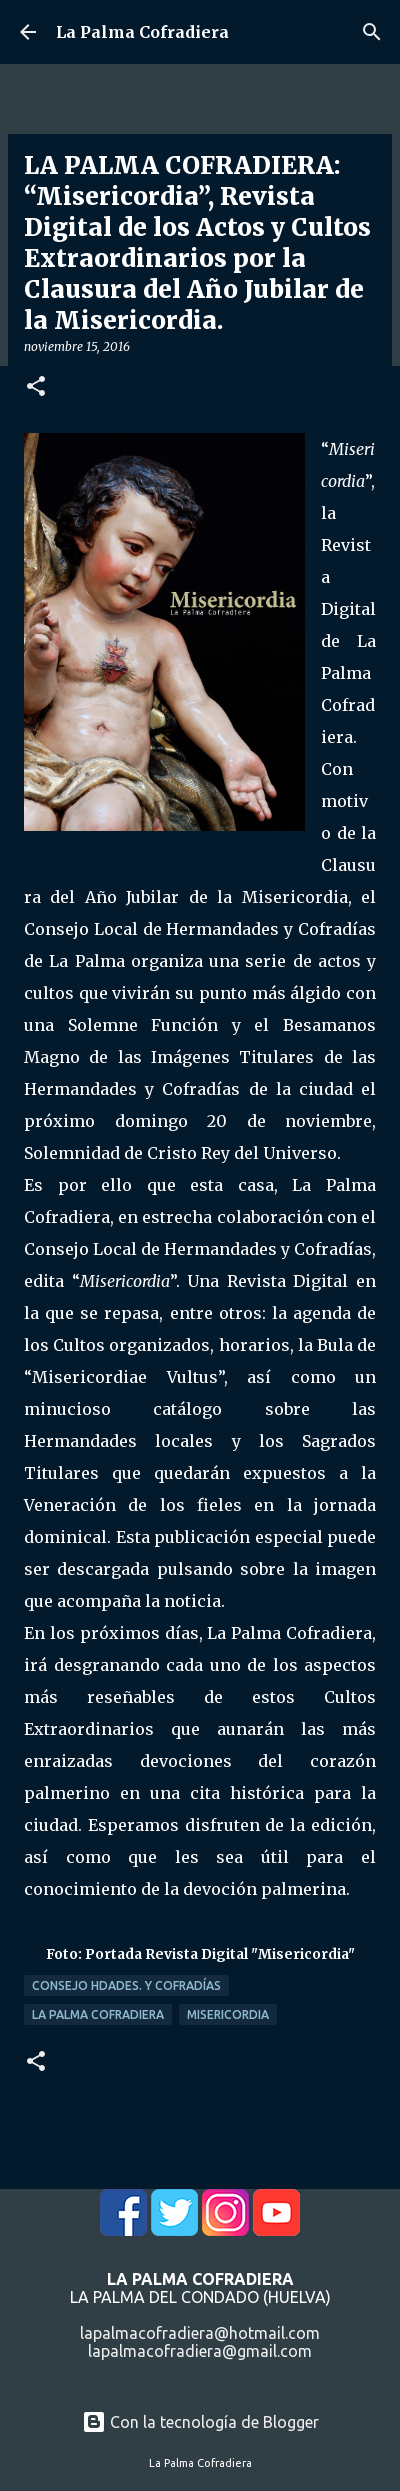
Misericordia (228, 2014)
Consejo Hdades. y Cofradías (126, 1985)
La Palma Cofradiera (142, 32)
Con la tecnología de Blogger (200, 2422)
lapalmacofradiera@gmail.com (200, 2351)
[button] (36, 387)
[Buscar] (372, 32)
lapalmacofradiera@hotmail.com (200, 2333)
